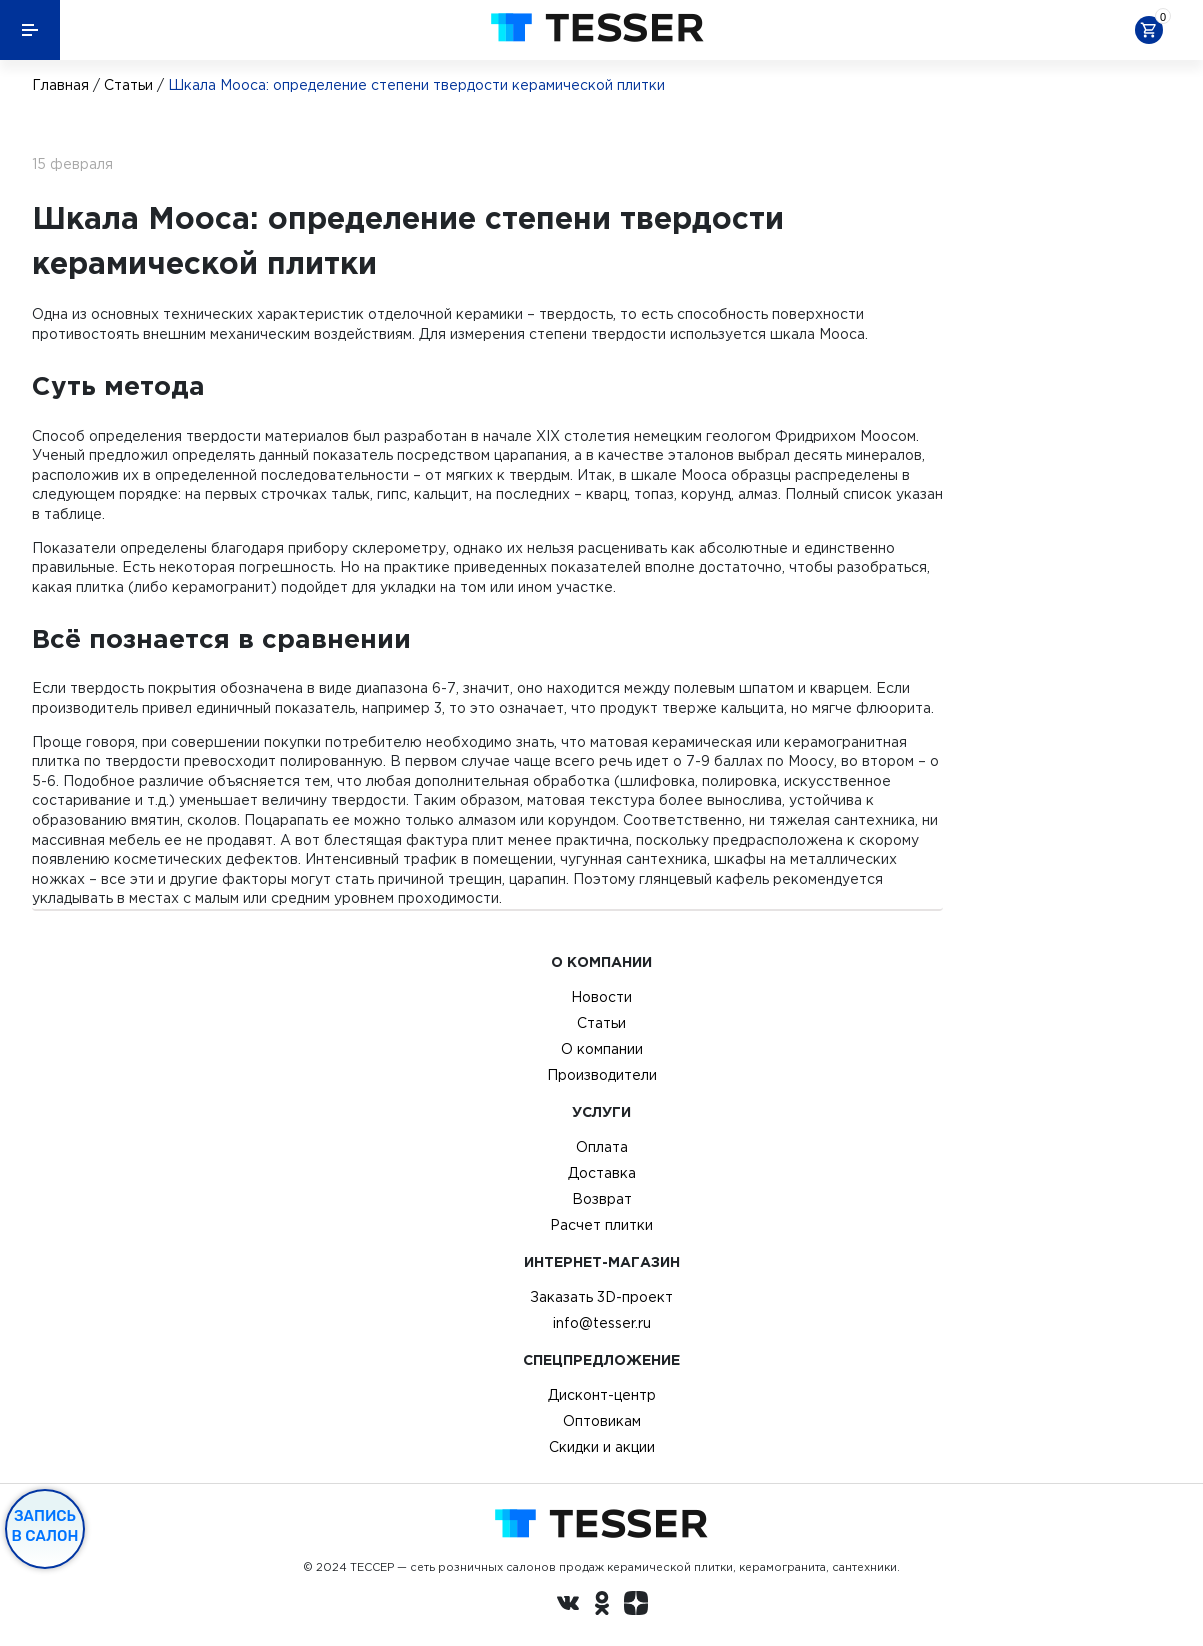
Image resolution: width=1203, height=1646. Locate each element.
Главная (60, 85)
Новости (601, 997)
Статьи (128, 85)
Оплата (602, 1147)
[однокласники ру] (602, 1606)
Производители (602, 1075)
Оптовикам (602, 1421)
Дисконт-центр (602, 1395)
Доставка (602, 1173)
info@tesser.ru (602, 1323)
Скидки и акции (602, 1447)
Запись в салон (45, 1526)
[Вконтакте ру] (568, 1606)
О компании (602, 1049)
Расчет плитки (601, 1225)
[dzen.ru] (636, 1606)
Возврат (602, 1199)
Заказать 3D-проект (601, 1297)
